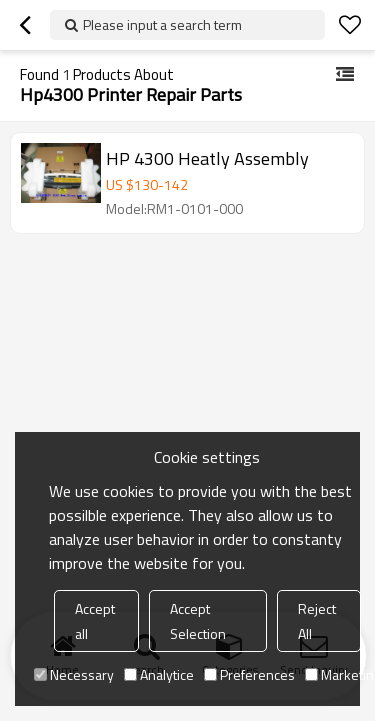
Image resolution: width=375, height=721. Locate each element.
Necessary (74, 674)
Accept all (95, 621)
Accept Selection (198, 621)
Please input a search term (162, 24)
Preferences (249, 674)
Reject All (317, 621)
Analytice (159, 674)
